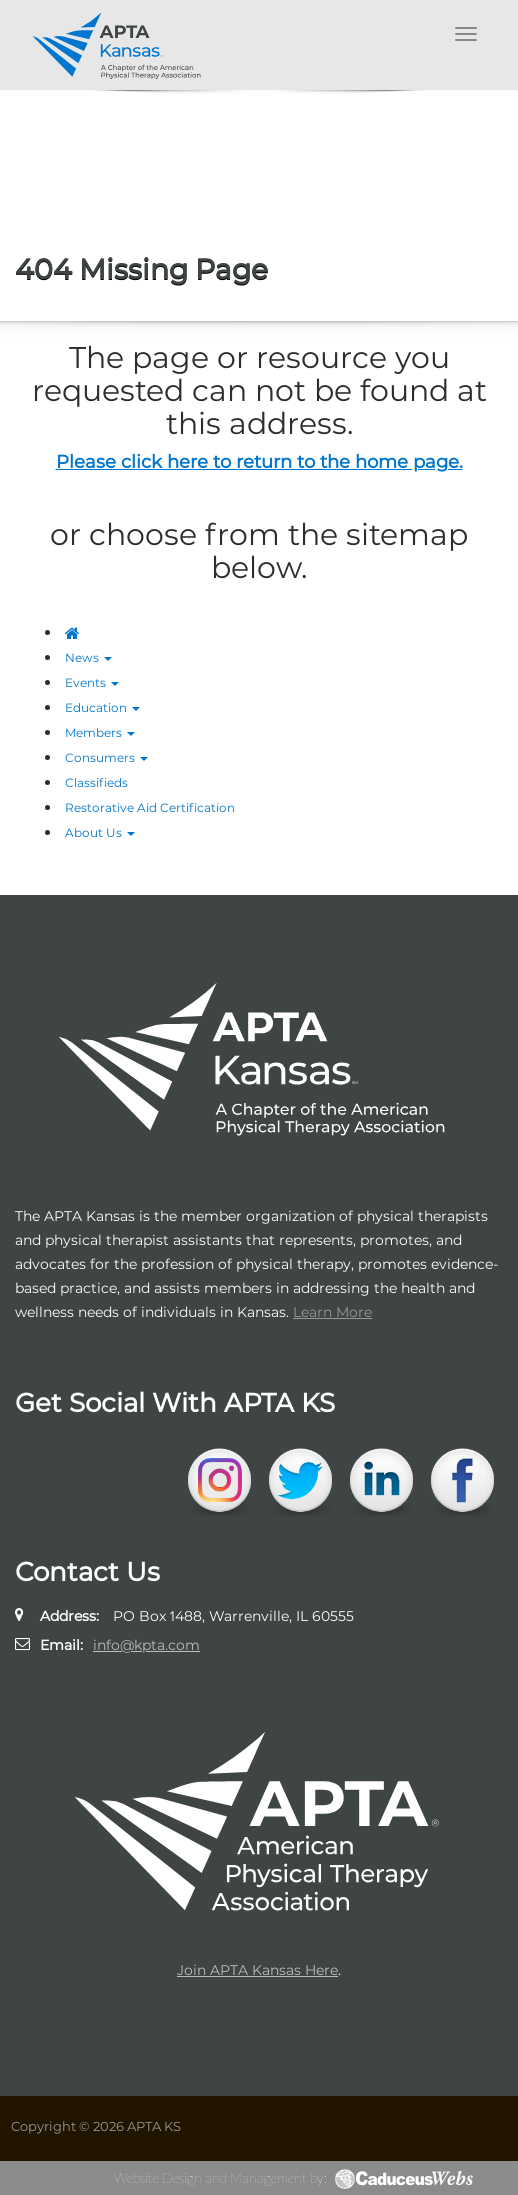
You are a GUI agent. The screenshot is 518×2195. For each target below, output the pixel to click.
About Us (100, 832)
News (88, 657)
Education (102, 707)
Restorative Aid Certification (150, 807)
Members (100, 732)
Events (92, 682)
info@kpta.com (146, 1645)
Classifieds (96, 782)
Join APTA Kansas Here (257, 1970)
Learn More (332, 1312)
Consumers (106, 757)
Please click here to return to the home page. (259, 462)
